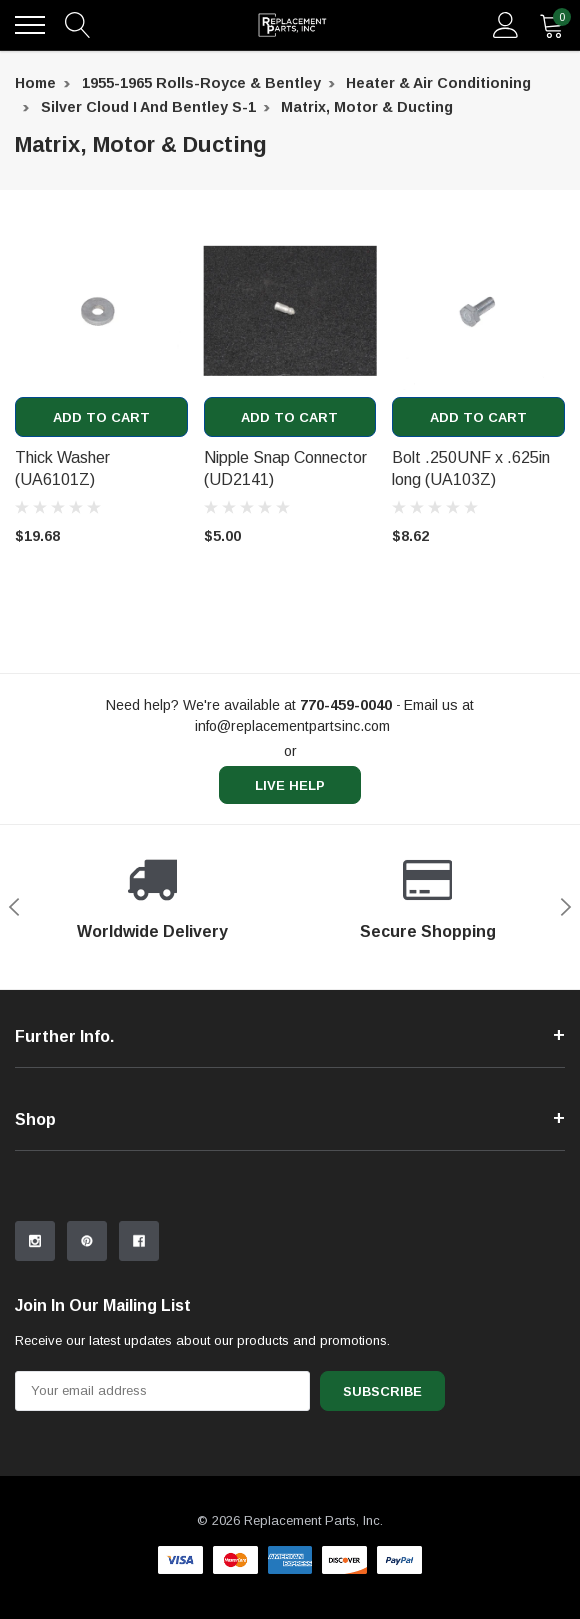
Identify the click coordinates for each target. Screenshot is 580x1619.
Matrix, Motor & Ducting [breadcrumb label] (367, 107)
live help (290, 785)
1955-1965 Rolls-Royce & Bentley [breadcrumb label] (201, 83)
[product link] (101, 311)
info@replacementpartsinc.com (292, 726)
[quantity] (552, 25)
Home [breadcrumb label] (35, 83)
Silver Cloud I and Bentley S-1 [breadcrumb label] (148, 107)
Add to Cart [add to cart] (101, 417)
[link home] (292, 25)
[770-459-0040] (346, 705)
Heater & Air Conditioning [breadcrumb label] (438, 83)
